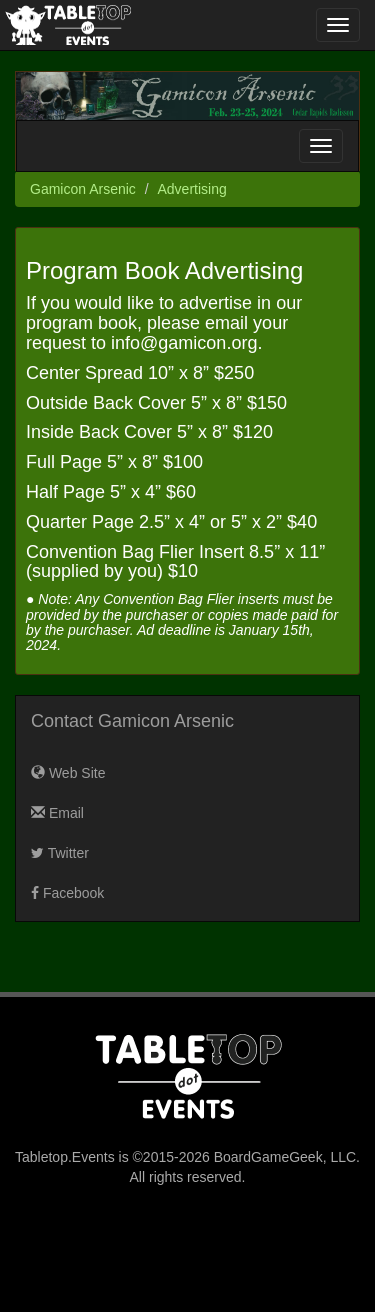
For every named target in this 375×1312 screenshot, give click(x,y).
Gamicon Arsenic (83, 189)
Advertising (192, 189)
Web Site (68, 773)
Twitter (60, 853)
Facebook (67, 893)
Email (57, 813)
